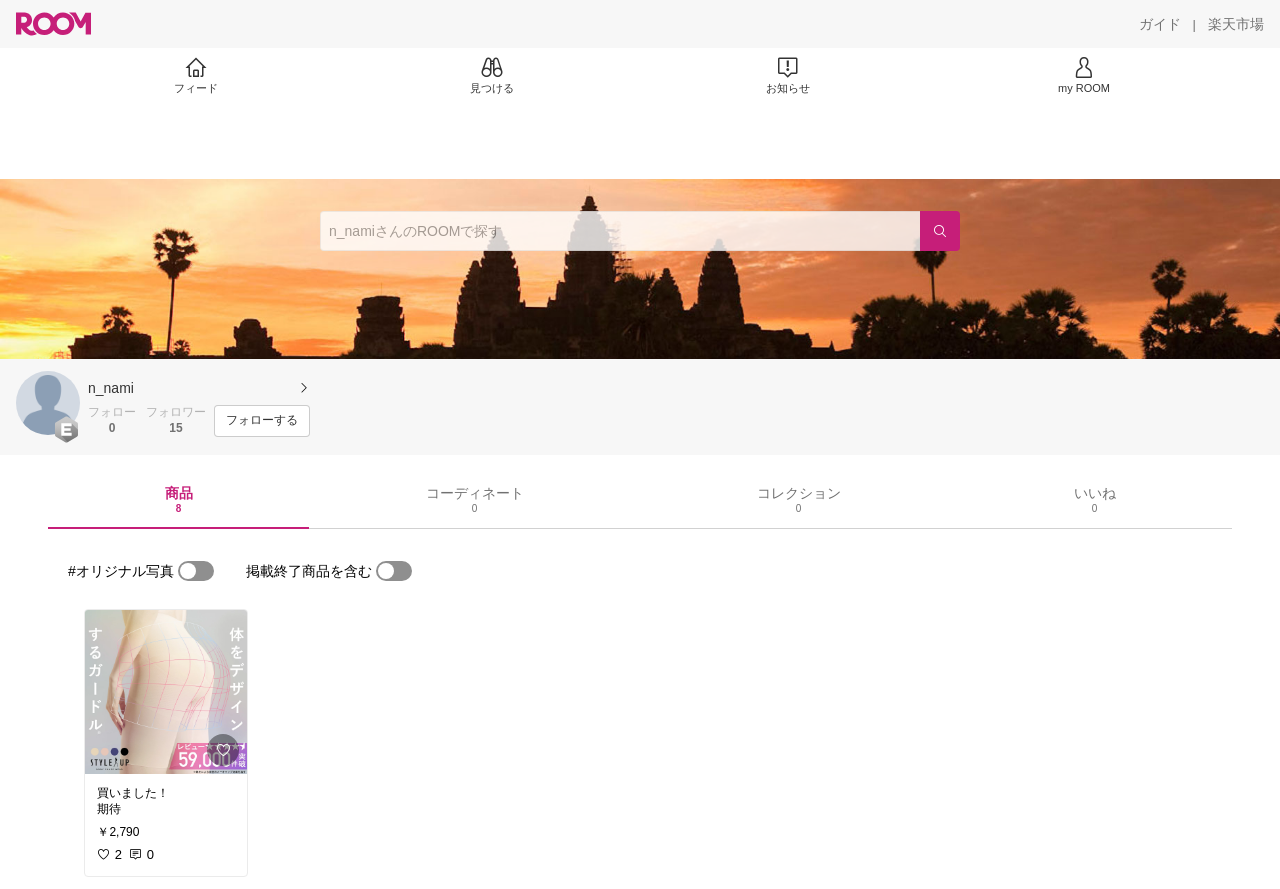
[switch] (196, 571)
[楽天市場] (1236, 24)
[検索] (940, 231)
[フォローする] (262, 421)
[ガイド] (1160, 24)
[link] (166, 692)
